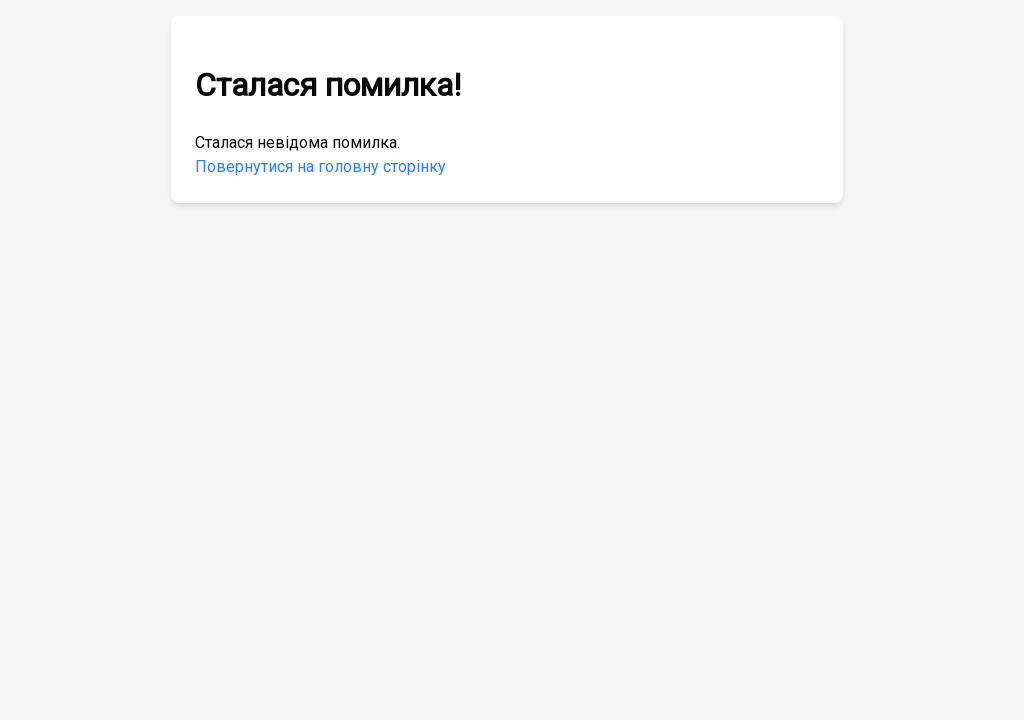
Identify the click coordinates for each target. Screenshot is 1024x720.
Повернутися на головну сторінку (320, 166)
